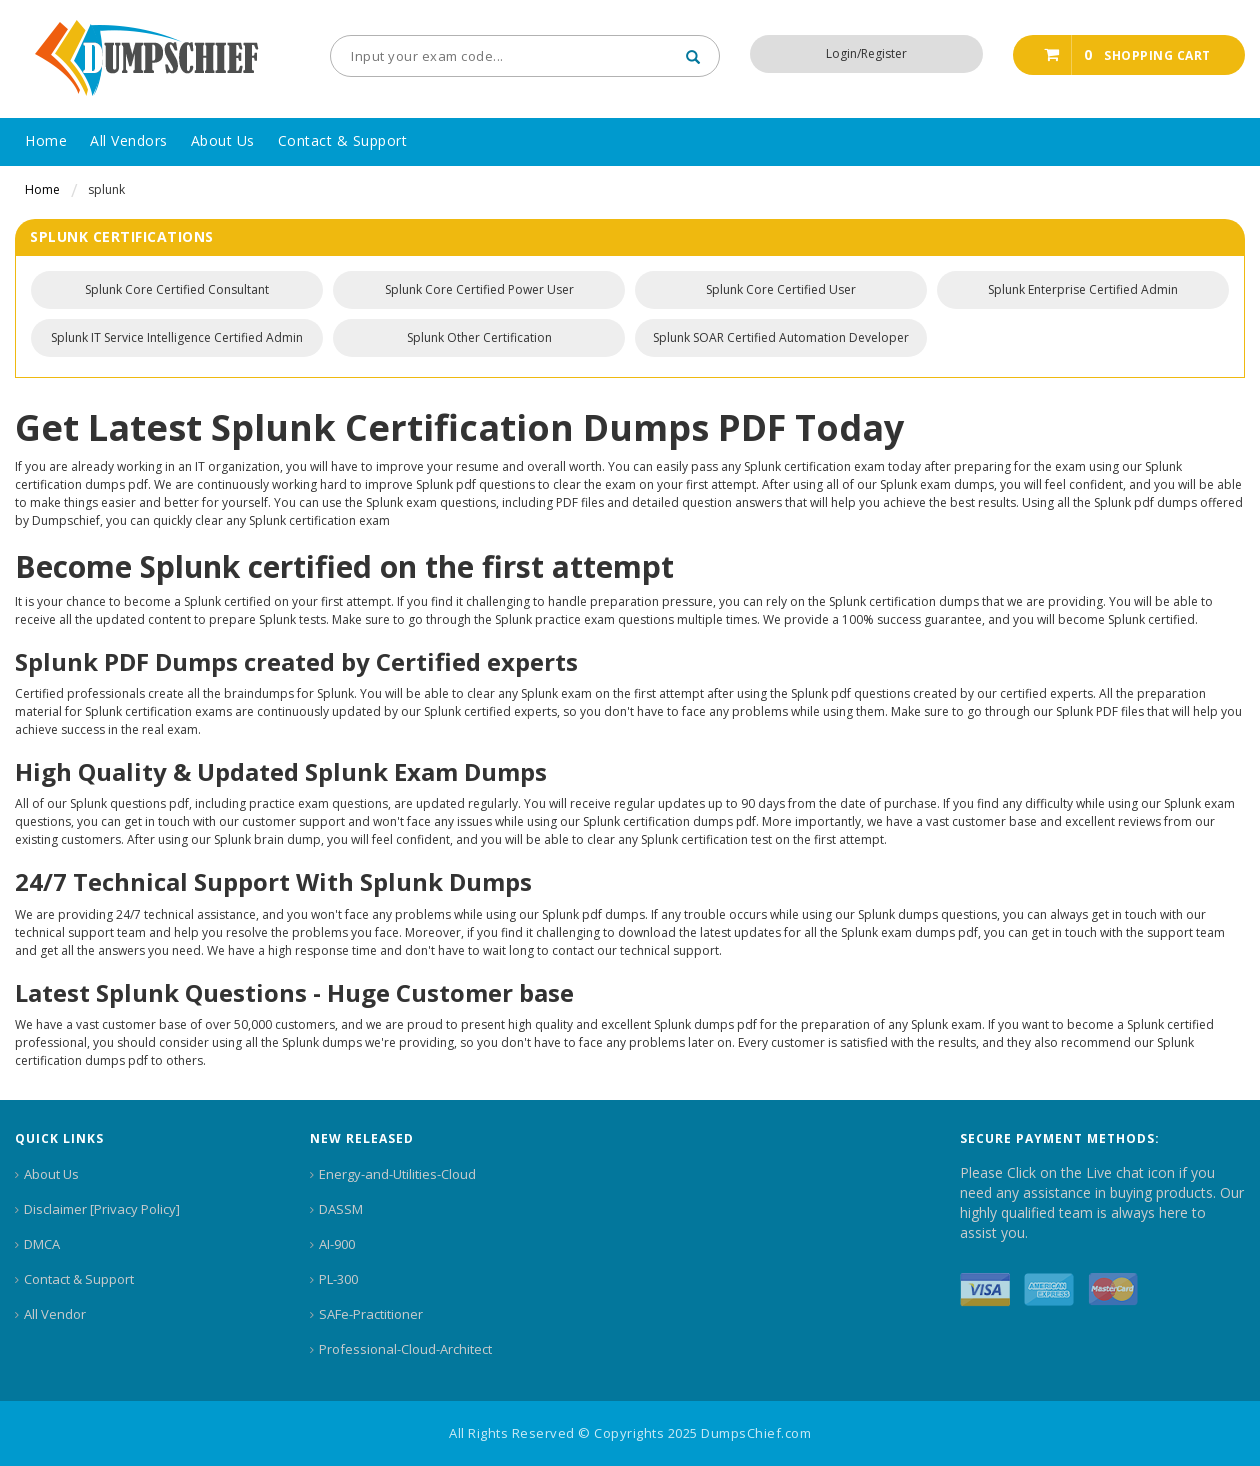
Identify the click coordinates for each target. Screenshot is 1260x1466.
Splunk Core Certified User (781, 289)
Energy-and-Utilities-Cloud (397, 1174)
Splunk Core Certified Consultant (177, 289)
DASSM (341, 1209)
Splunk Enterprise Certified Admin (1083, 289)
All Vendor (55, 1314)
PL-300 (338, 1279)
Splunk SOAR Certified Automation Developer (781, 337)
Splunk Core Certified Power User (479, 289)
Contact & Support (79, 1279)
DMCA (42, 1244)
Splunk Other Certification (479, 337)
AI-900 (337, 1244)
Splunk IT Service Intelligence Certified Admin (177, 337)
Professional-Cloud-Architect (405, 1349)
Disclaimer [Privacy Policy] (102, 1209)
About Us (51, 1174)
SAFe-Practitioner (371, 1314)
